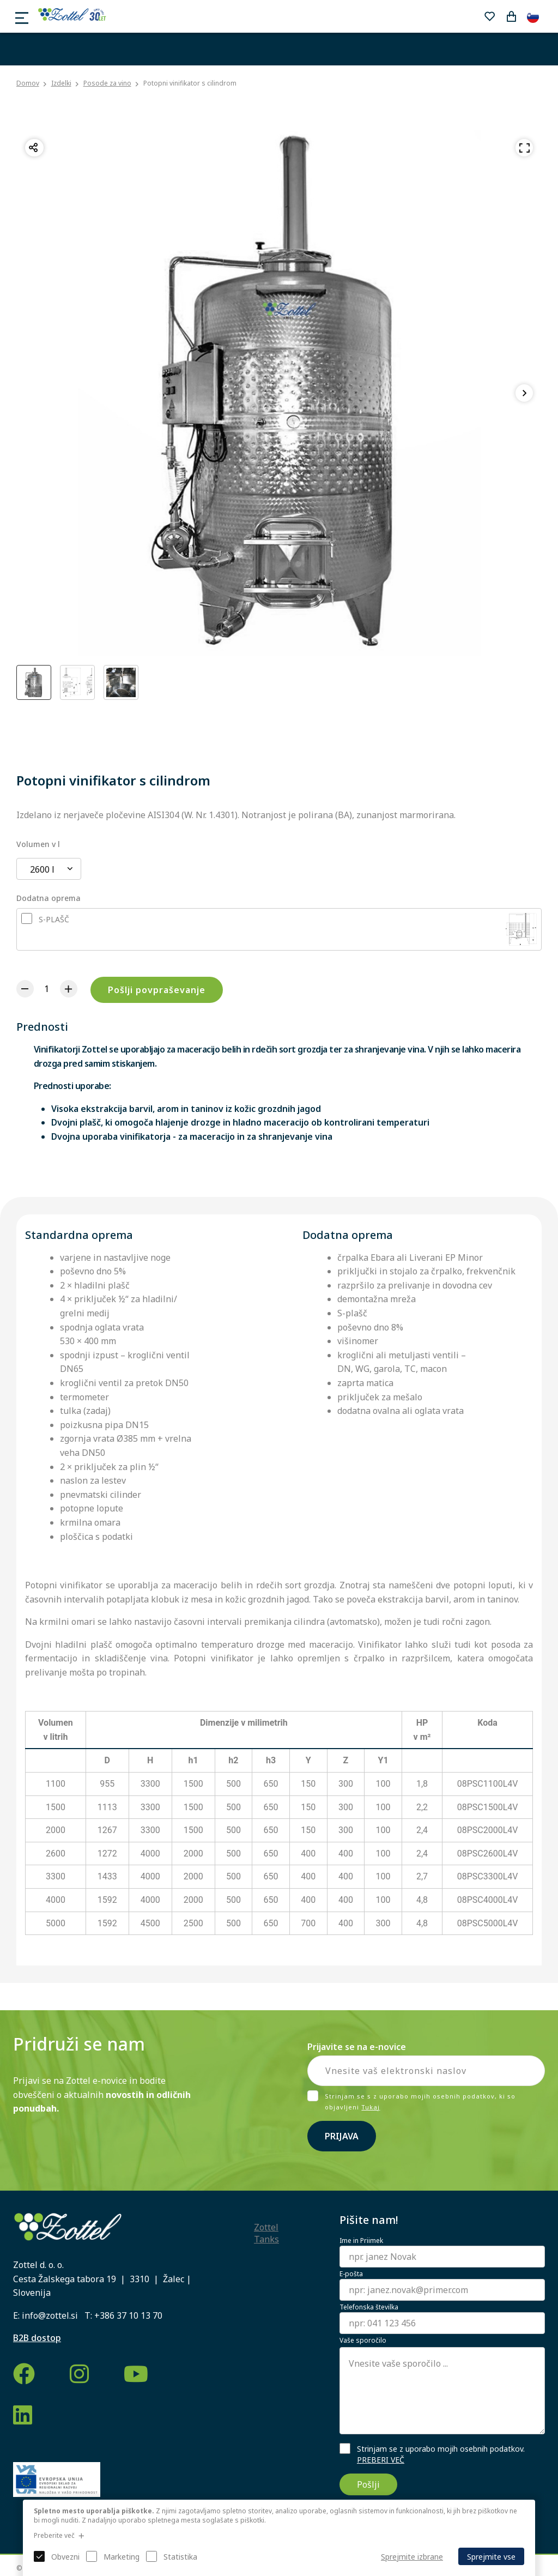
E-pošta (351, 2274)
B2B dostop (37, 2338)
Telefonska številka (368, 2307)
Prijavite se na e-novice (356, 2047)
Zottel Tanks (266, 2233)
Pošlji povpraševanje (156, 990)
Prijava (342, 2136)
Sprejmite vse (491, 2556)
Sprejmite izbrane (412, 2556)
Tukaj (370, 2107)
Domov (27, 83)
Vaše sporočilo (362, 2340)
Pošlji (368, 2484)
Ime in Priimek (361, 2240)
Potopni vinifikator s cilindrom (189, 83)
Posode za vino (107, 83)
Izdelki (61, 83)
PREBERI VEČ (380, 2459)
